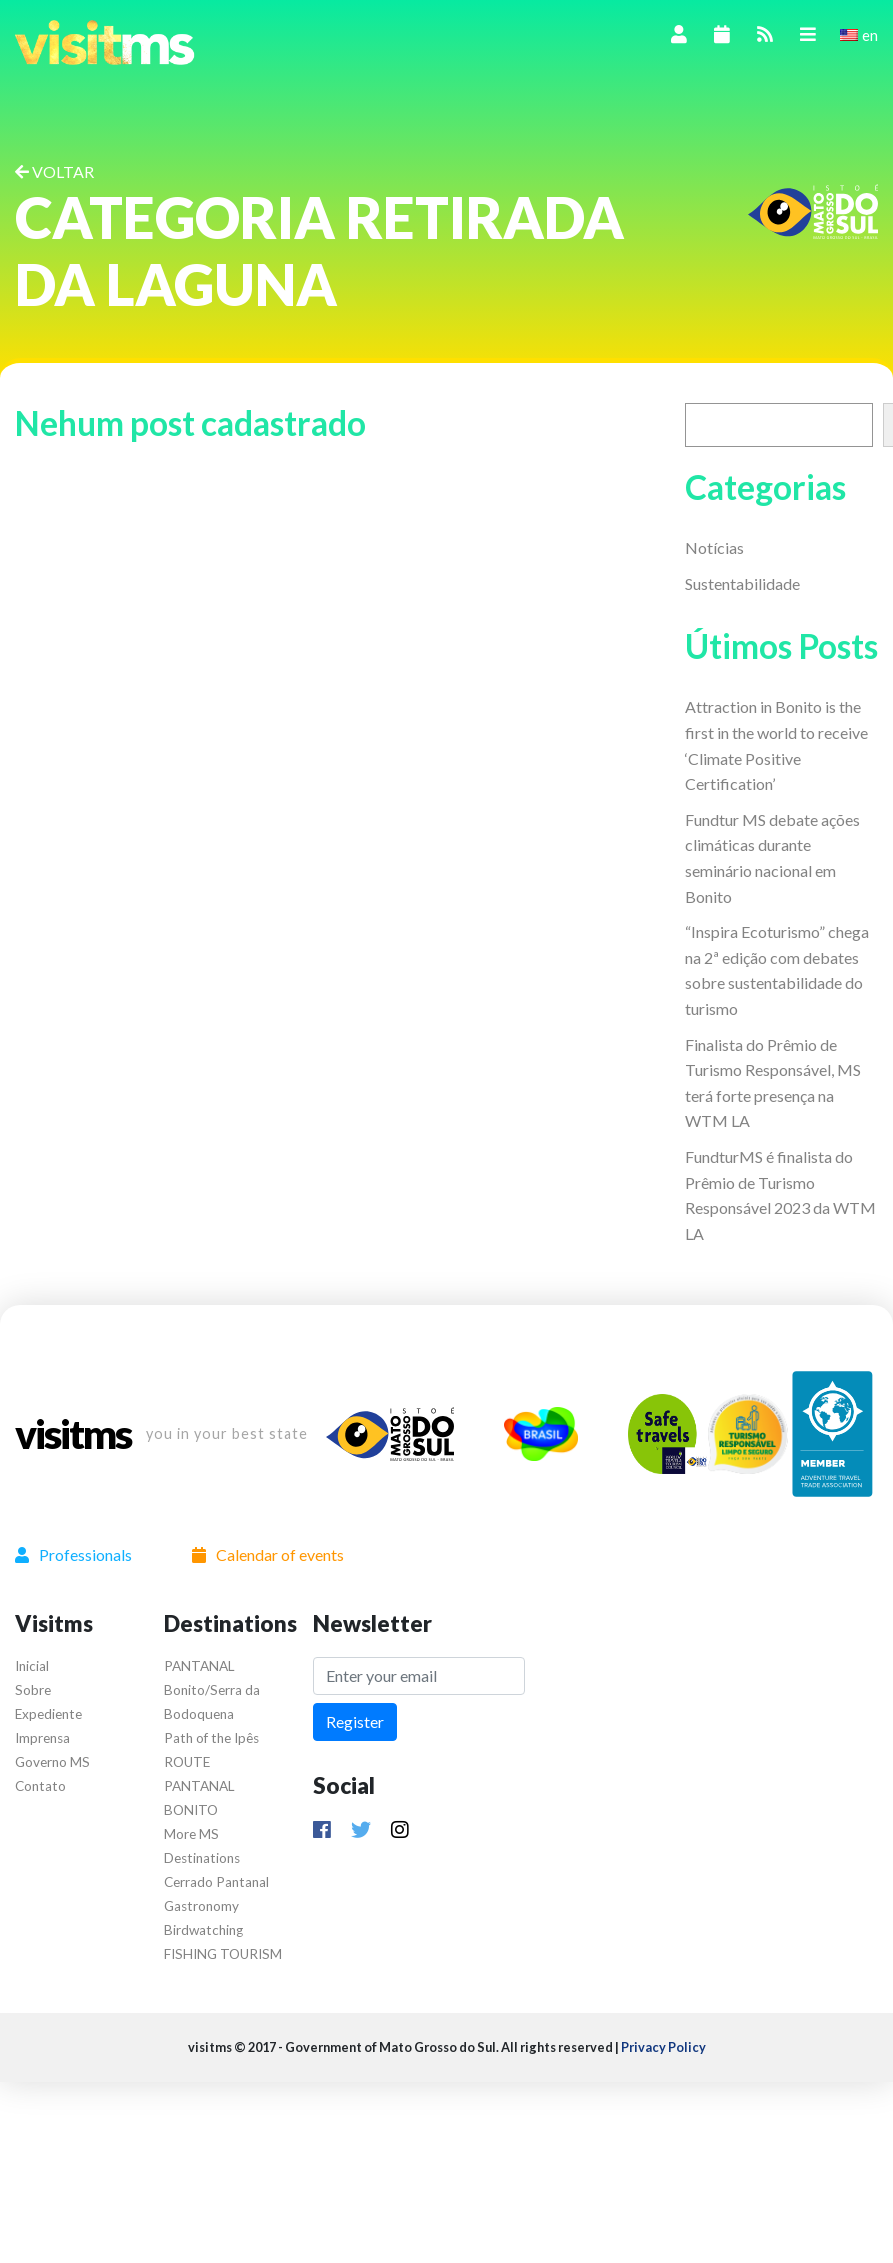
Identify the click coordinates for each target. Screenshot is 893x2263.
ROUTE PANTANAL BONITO (199, 1786)
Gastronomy (201, 1906)
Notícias (714, 547)
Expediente (48, 1714)
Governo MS (52, 1762)
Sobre (33, 1690)
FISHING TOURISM (223, 1954)
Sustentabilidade (742, 583)
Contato (40, 1786)
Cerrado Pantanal (216, 1882)
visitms (73, 1434)
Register (355, 1721)
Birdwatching (203, 1930)
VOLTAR (54, 171)
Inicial (32, 1666)
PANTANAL (199, 1666)
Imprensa (42, 1738)
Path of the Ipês (211, 1738)
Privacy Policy (663, 2047)
